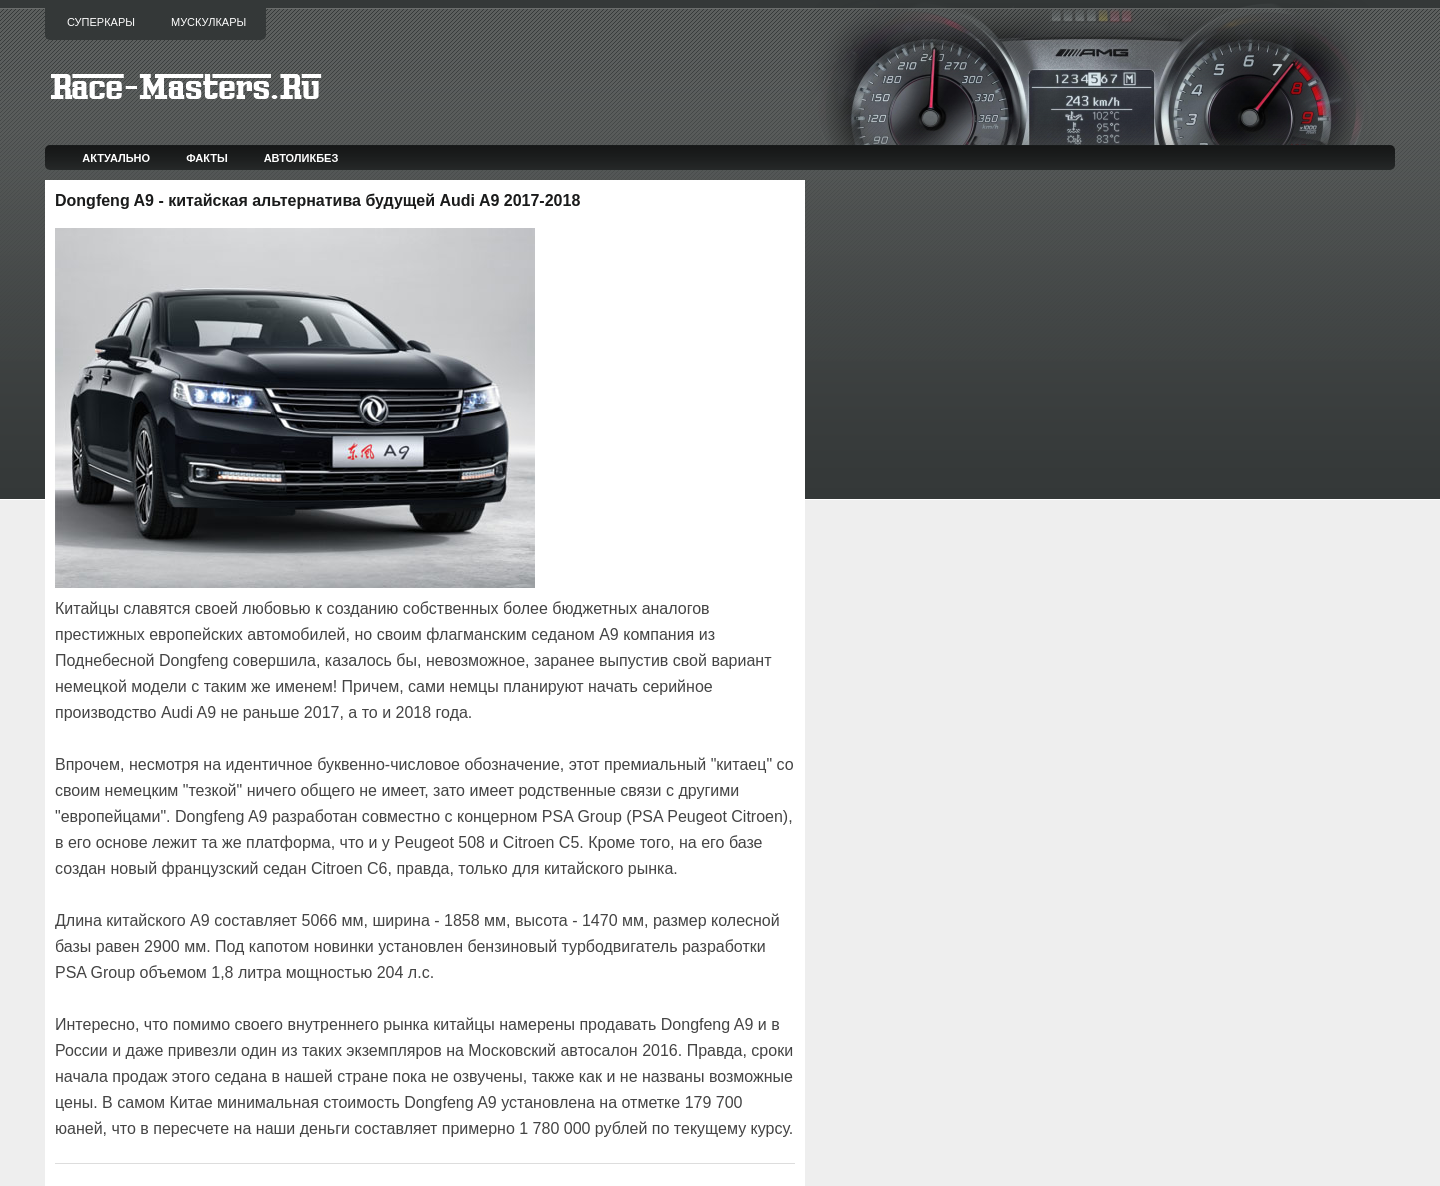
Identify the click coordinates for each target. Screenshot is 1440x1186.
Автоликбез (301, 158)
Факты (207, 158)
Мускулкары (208, 22)
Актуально (116, 158)
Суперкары (101, 22)
